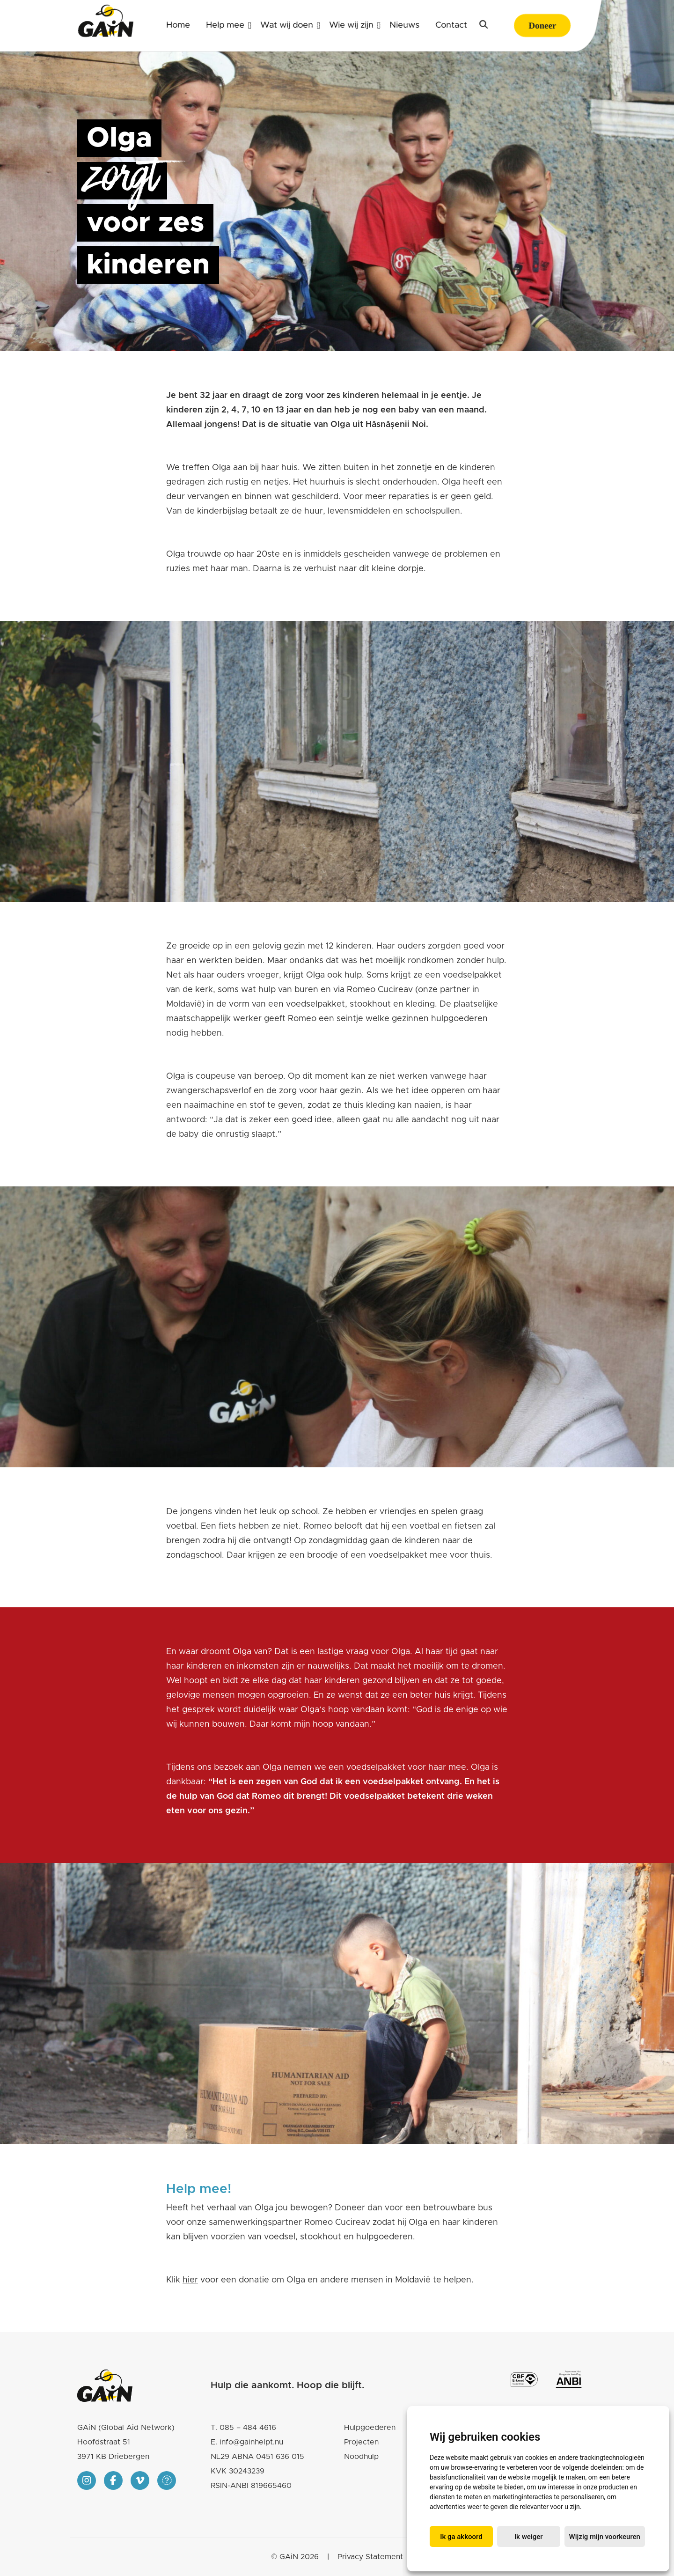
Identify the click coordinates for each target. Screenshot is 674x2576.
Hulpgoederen (370, 2427)
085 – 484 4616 (248, 2427)
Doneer (542, 25)
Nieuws (404, 25)
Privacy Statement (370, 2557)
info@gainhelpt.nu (251, 2442)
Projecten (361, 2442)
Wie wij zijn (351, 25)
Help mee (225, 25)
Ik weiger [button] (528, 2536)
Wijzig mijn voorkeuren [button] (604, 2536)
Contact (451, 25)
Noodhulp (361, 2456)
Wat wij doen (286, 25)
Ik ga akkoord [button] (461, 2536)
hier (190, 2280)
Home (178, 25)
